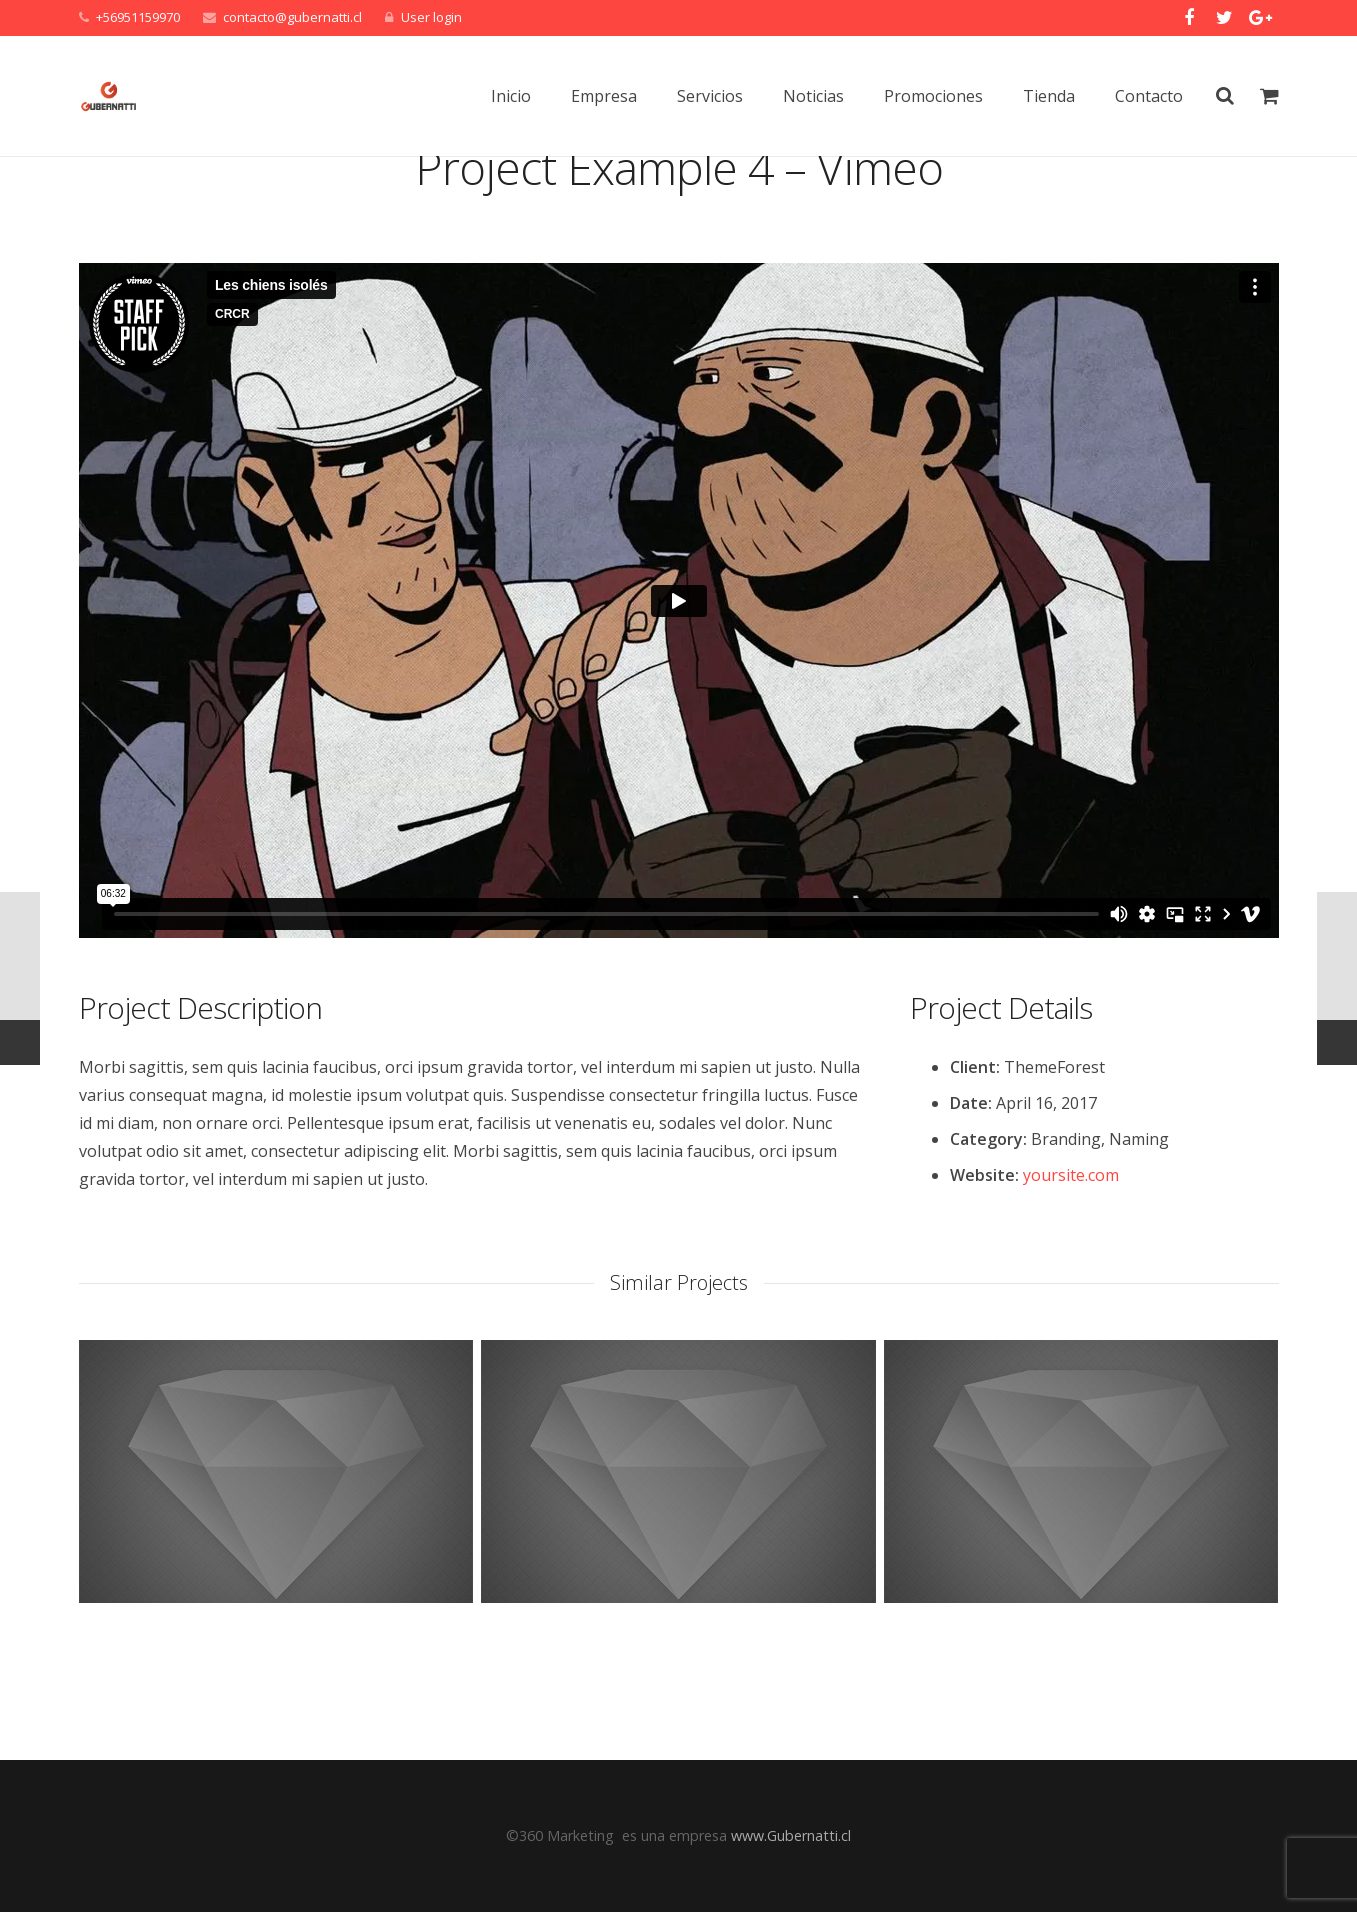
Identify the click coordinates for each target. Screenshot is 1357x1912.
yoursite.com (1071, 1260)
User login (431, 17)
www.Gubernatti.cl (791, 1835)
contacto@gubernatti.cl (292, 17)
